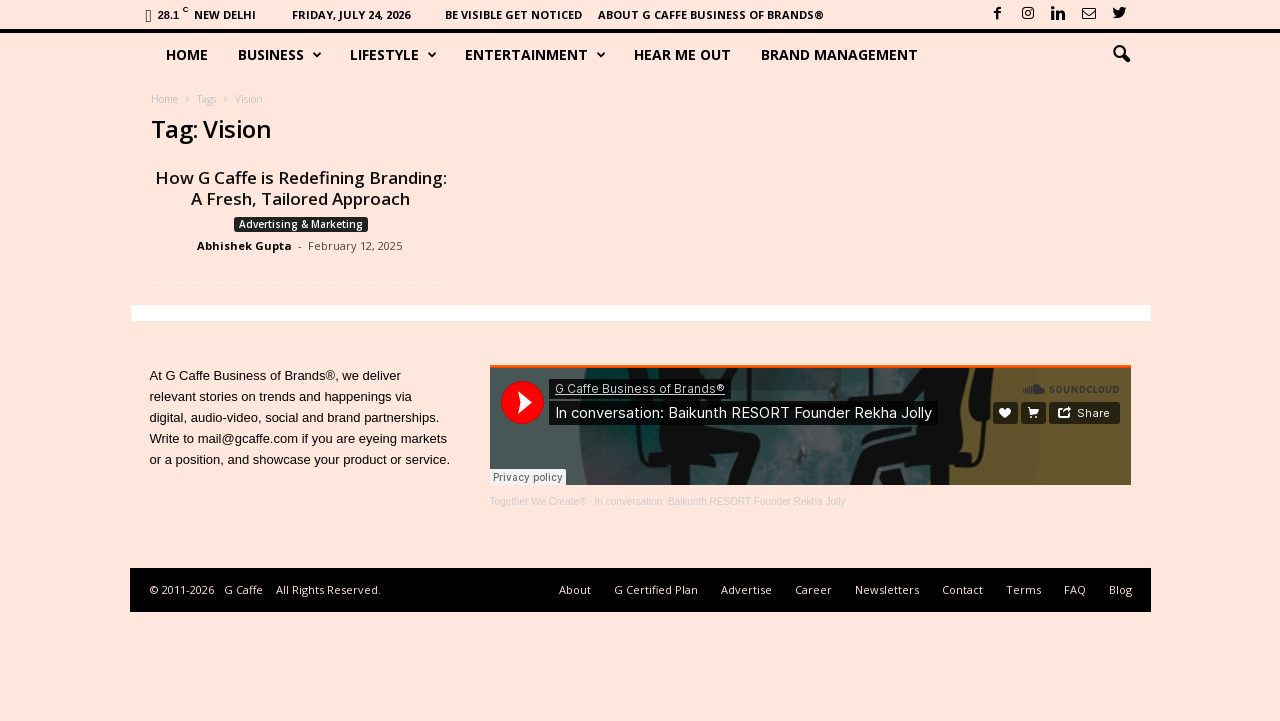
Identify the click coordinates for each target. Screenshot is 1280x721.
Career (813, 589)
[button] (1121, 55)
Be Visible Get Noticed (513, 14)
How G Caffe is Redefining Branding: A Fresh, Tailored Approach (301, 188)
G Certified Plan (656, 589)
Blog (1120, 589)
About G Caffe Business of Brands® (711, 14)
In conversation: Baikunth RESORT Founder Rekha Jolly (720, 501)
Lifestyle (393, 55)
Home (187, 54)
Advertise (746, 589)
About (575, 589)
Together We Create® (538, 501)
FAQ (1075, 589)
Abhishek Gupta (244, 245)
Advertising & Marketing (301, 224)
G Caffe (243, 589)
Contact (962, 589)
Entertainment (535, 55)
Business (280, 55)
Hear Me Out (682, 54)
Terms (1023, 589)
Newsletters (887, 589)
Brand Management (839, 54)
